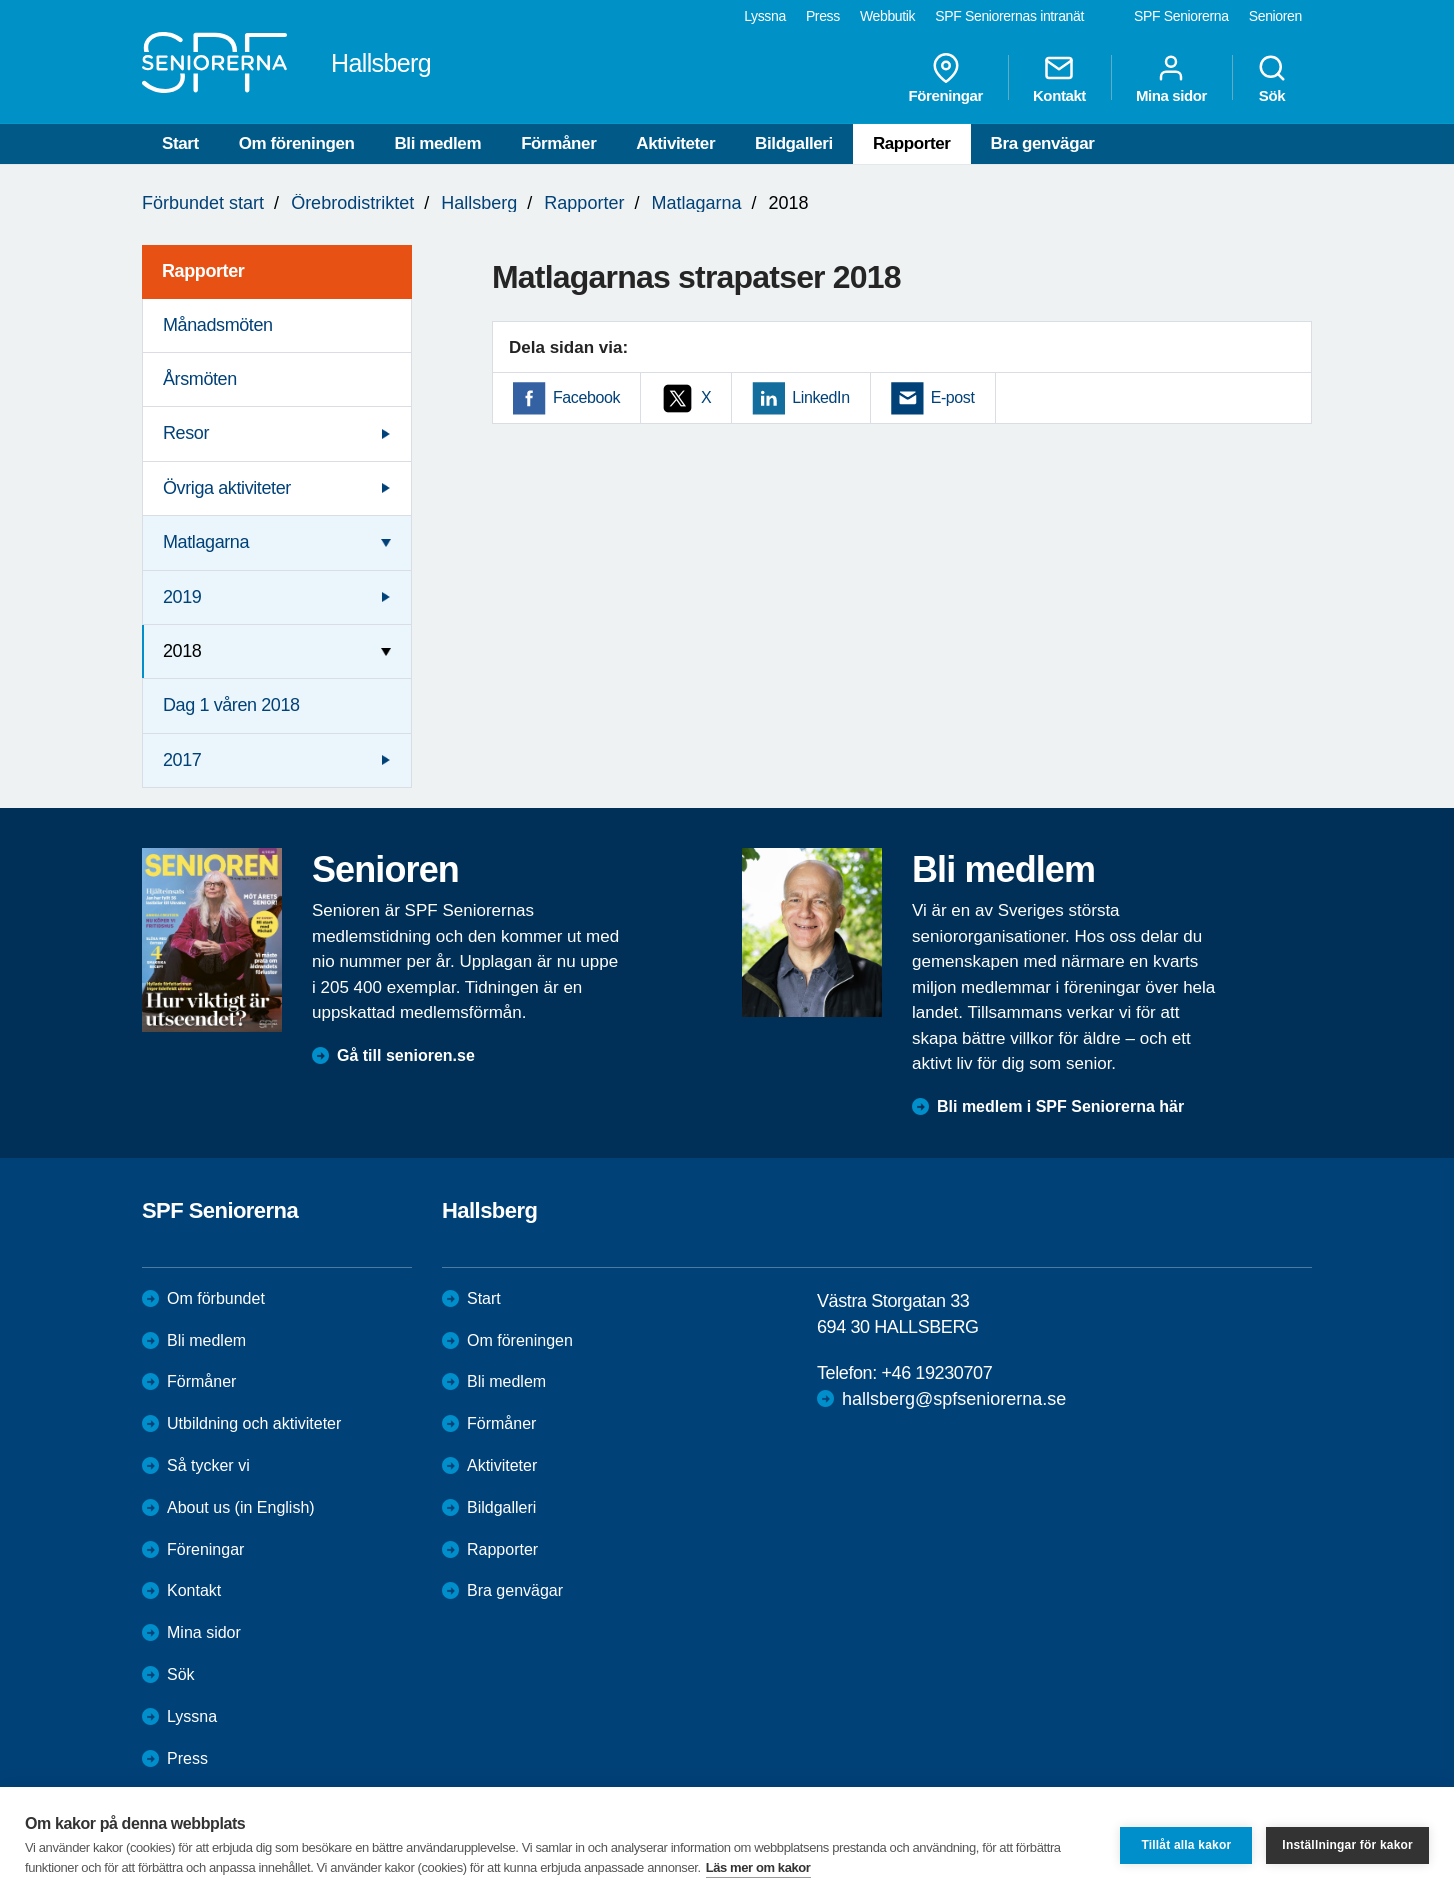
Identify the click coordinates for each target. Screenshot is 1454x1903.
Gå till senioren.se (406, 1055)
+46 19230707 (936, 1373)
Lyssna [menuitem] (765, 16)
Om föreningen (297, 143)
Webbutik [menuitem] (887, 16)
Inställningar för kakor (1347, 1845)
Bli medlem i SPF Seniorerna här (1060, 1106)
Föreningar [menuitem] (946, 78)
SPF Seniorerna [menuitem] (1181, 16)
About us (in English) (241, 1507)
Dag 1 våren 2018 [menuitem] (231, 705)
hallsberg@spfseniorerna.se (954, 1399)
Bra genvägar (1043, 143)
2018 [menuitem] (182, 651)
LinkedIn (820, 397)
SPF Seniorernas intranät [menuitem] (1009, 16)
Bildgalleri (794, 143)
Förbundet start (203, 203)
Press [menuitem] (823, 16)
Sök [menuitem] (1272, 78)
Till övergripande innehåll (0, 0)
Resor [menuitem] (186, 433)
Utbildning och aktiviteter (254, 1423)
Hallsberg (479, 203)
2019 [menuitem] (182, 597)
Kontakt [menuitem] (1059, 78)
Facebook (586, 397)
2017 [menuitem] (182, 760)
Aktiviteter (675, 143)
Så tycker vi (208, 1465)
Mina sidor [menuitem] (1171, 78)
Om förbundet (216, 1298)
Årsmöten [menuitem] (200, 379)
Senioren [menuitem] (1275, 16)
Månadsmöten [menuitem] (218, 325)
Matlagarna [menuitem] (206, 542)
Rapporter (912, 143)
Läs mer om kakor (758, 1867)
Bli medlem (437, 143)
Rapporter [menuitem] (203, 271)
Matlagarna (696, 203)
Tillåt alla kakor (1186, 1845)
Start (180, 143)
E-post (953, 397)
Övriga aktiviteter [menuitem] (227, 488)
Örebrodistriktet (352, 203)
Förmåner (558, 143)
